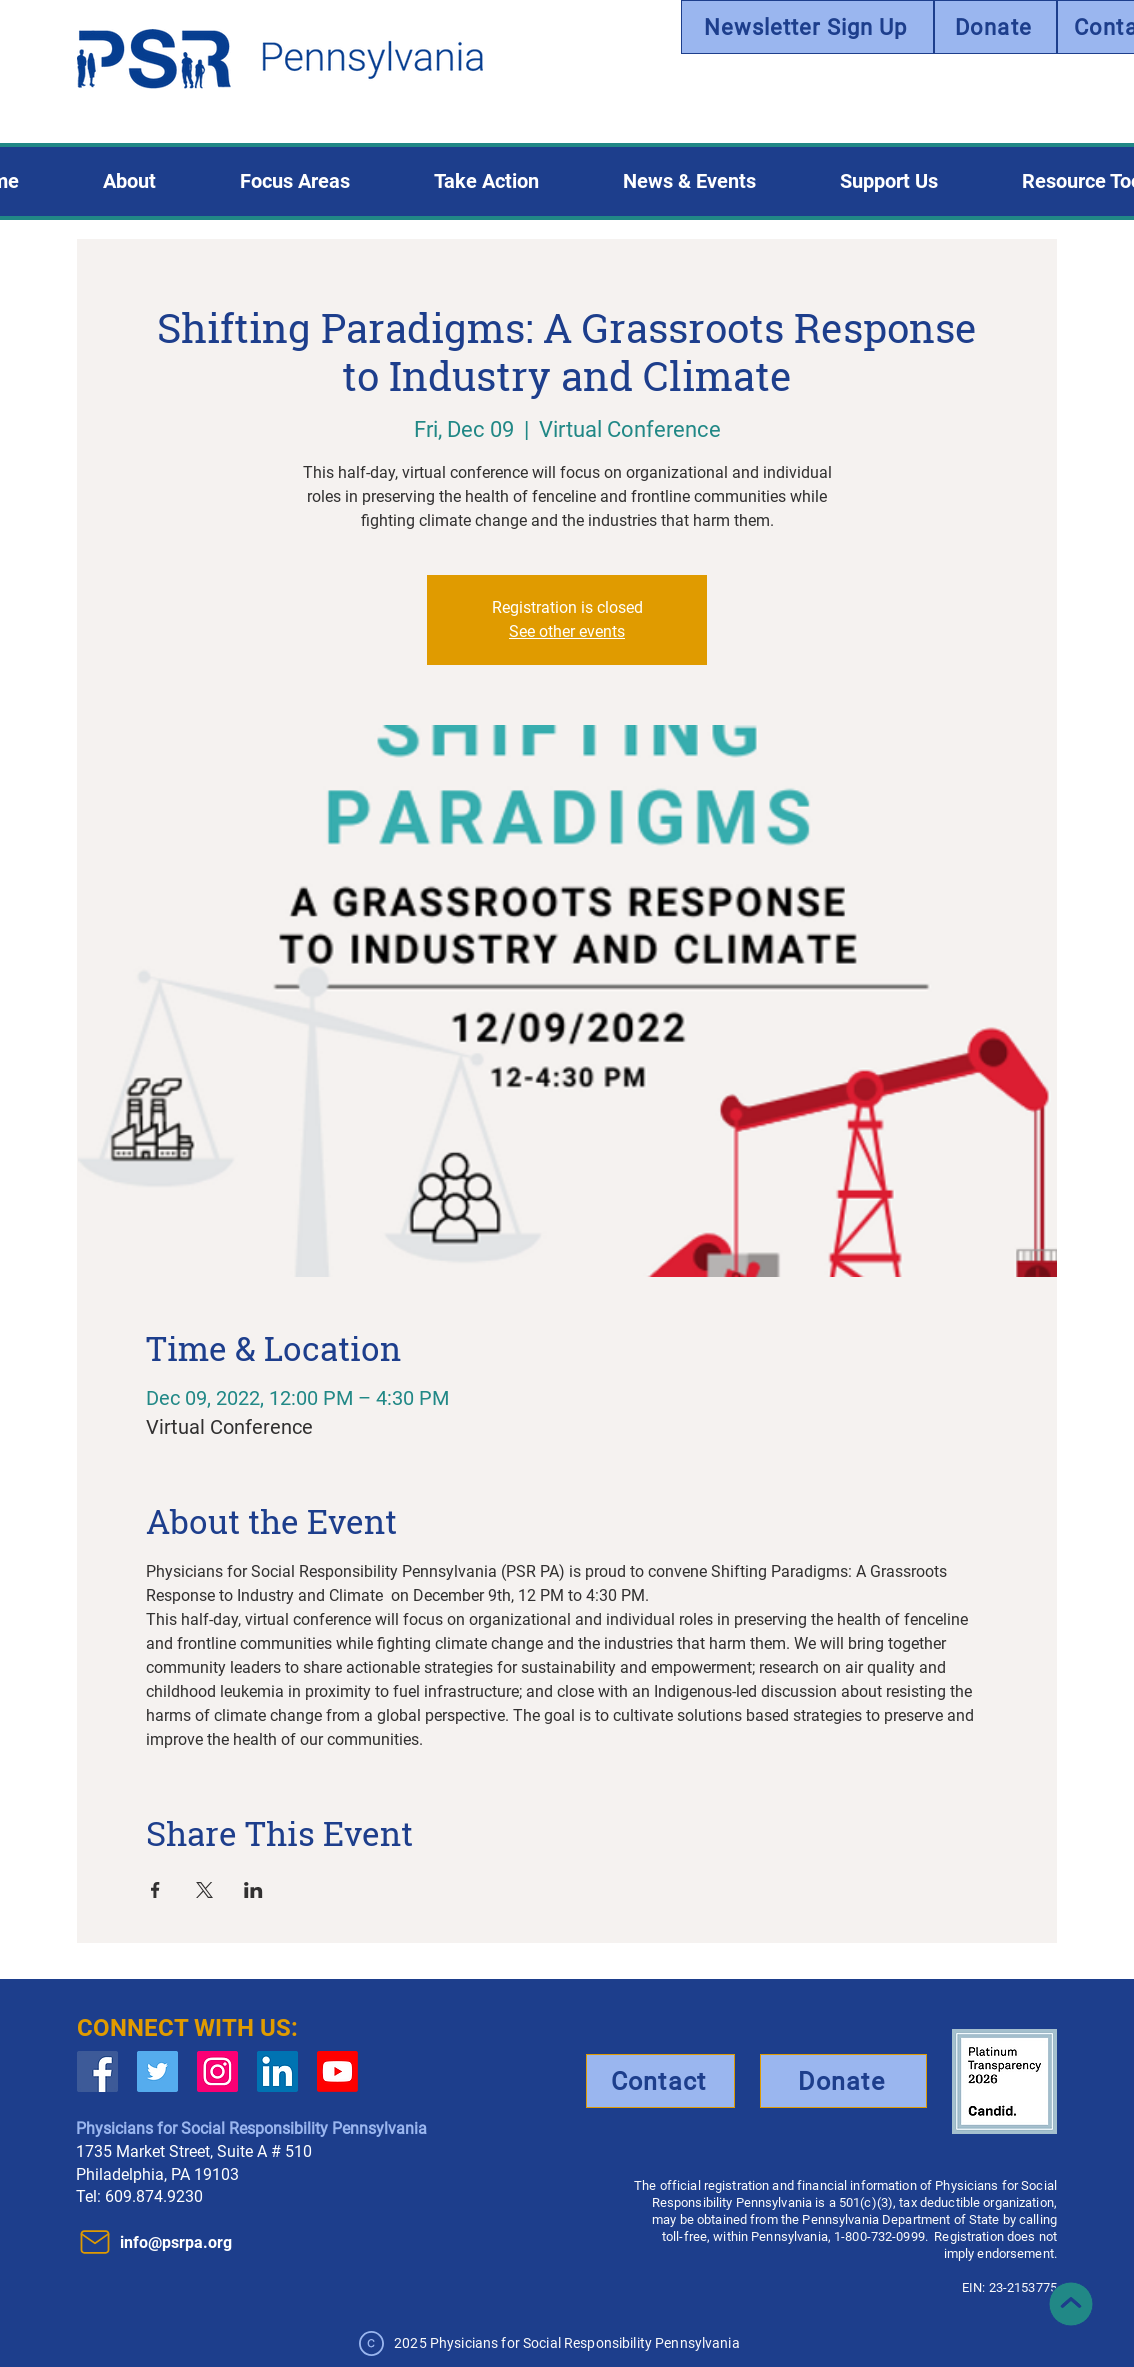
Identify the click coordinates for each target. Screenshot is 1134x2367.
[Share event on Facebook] (155, 1890)
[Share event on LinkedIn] (253, 1890)
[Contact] (660, 2081)
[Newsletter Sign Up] (807, 27)
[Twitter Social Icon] (157, 2071)
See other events (567, 631)
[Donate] (995, 27)
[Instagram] (217, 2071)
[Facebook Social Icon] (97, 2071)
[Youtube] (337, 2071)
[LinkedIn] (277, 2071)
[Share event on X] (204, 1890)
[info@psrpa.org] (185, 2242)
